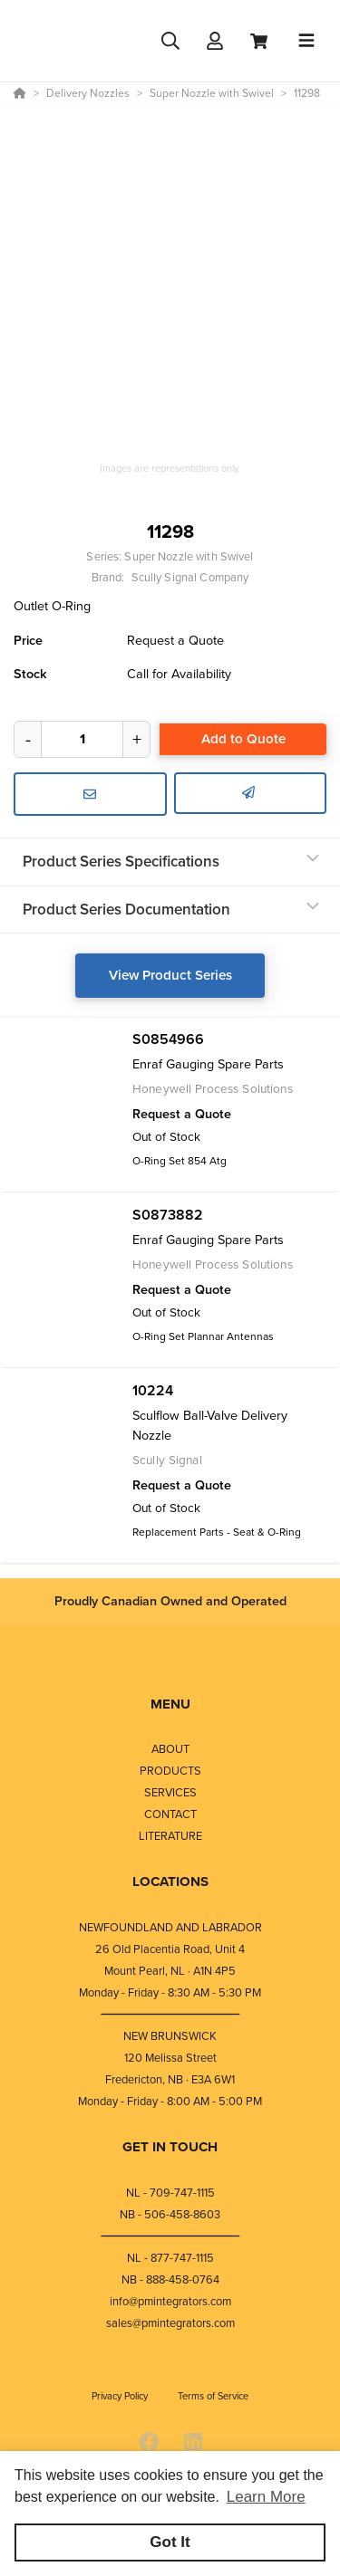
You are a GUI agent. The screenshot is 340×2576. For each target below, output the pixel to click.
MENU (170, 1704)
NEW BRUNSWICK (170, 2036)
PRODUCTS (170, 1770)
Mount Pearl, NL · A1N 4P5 (170, 1970)
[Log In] (214, 41)
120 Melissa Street (170, 2057)
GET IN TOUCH (170, 2147)
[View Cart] (259, 41)
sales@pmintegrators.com (170, 2323)
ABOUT (170, 1748)
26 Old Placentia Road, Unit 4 (170, 1949)
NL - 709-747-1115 (170, 2192)
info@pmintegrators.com (170, 2301)
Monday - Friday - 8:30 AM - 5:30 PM (170, 1992)
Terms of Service (213, 2396)
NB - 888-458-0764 (170, 2279)
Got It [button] (169, 2542)
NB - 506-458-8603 (170, 2214)
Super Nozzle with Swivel (188, 556)
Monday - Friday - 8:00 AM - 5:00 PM (170, 2101)
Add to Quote (243, 739)
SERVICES (170, 1792)
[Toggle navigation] (306, 40)
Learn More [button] (266, 2496)
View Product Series (170, 975)
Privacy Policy (121, 2396)
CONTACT (170, 1814)
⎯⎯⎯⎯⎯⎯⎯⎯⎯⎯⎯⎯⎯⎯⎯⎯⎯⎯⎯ (170, 2014)
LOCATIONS (170, 1881)
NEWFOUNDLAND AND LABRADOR (170, 1927)
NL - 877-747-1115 (170, 2257)
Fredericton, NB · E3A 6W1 (170, 2079)
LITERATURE (170, 1835)
